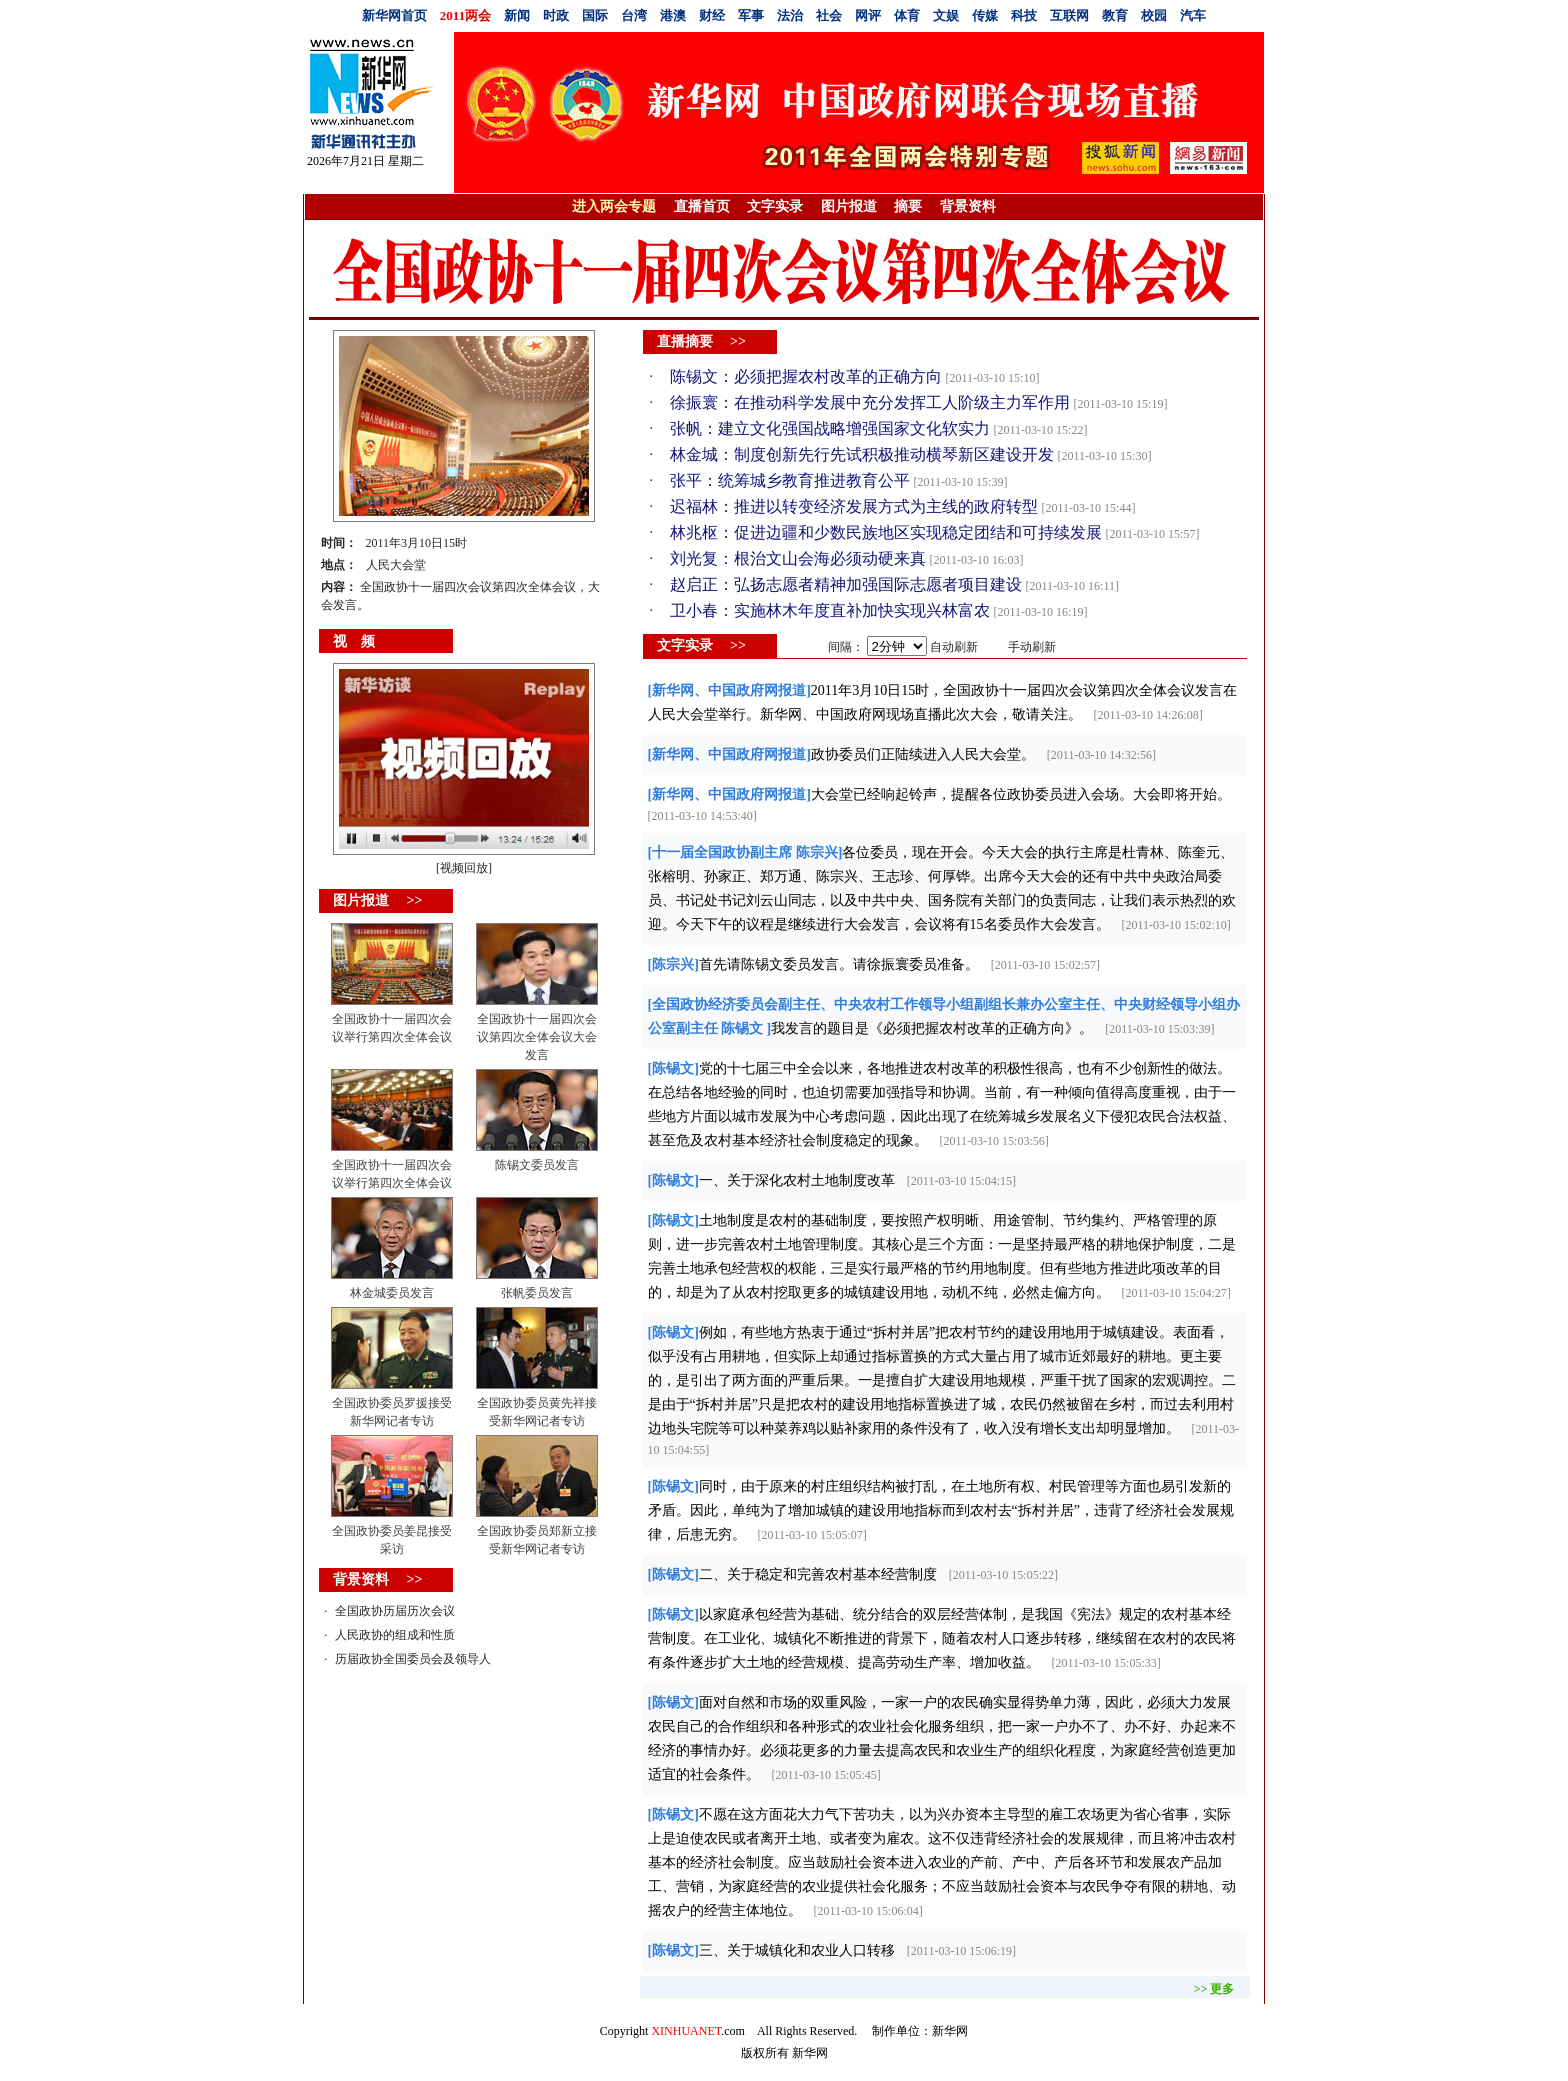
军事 (751, 15)
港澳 (673, 15)
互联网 (1069, 15)
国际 (595, 15)
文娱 (946, 15)
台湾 (634, 15)
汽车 (1193, 15)
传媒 (985, 15)
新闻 (517, 15)
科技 (1024, 15)
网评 (868, 15)
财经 (712, 15)
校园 (1154, 15)
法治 (790, 15)
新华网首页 (394, 15)
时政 (556, 15)
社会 (829, 15)
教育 (1115, 15)
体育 (907, 15)
